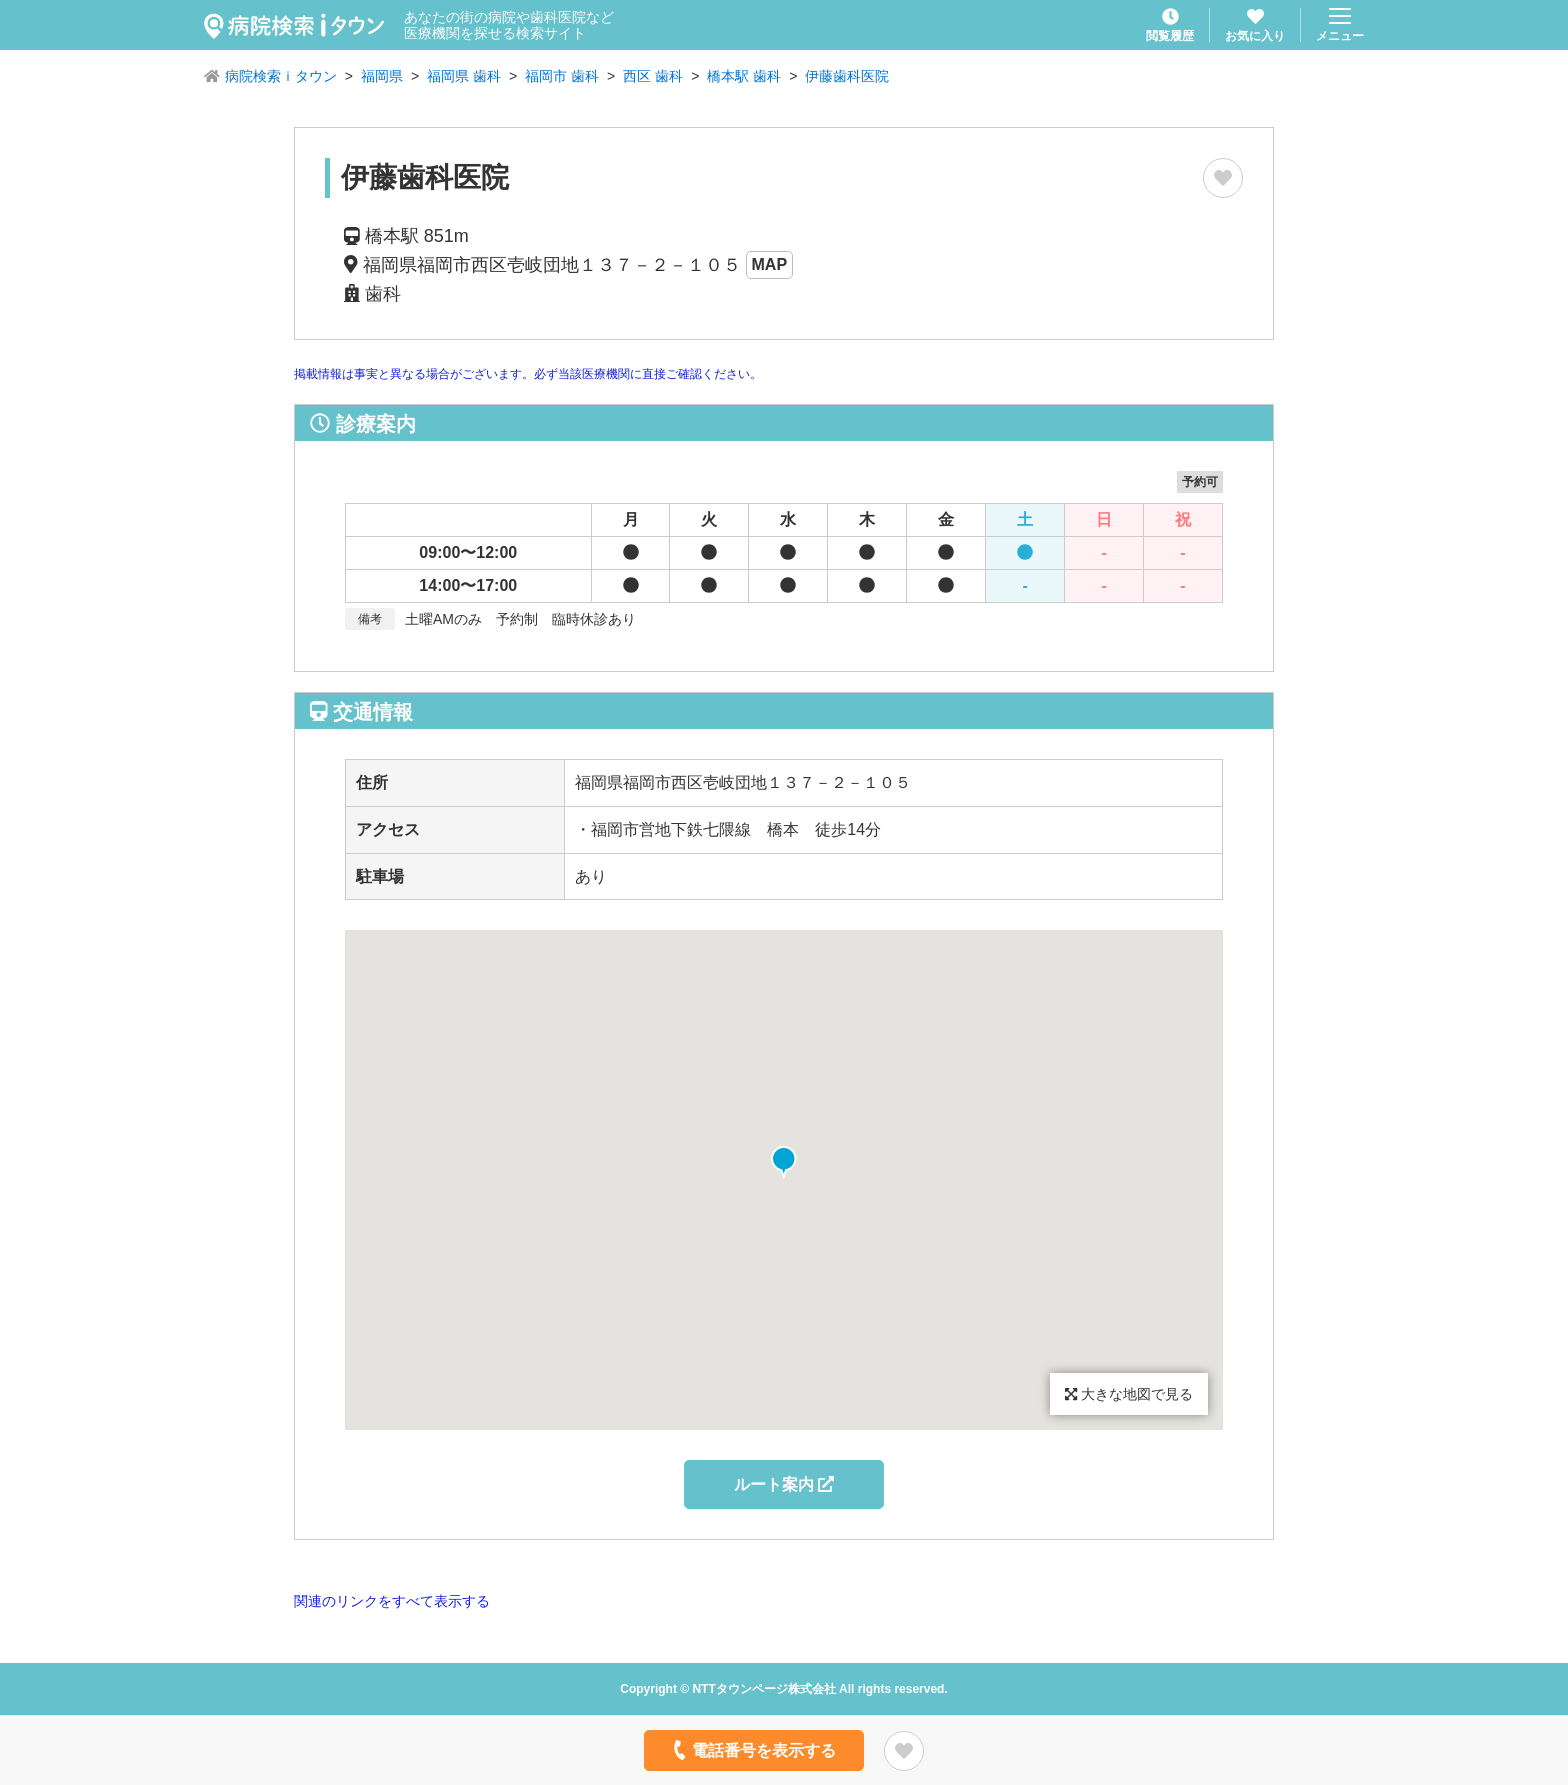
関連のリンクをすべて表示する (392, 1601)
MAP (770, 264)
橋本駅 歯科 (744, 76)
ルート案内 (784, 1484)
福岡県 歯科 (464, 76)
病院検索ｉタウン (281, 76)
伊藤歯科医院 (847, 76)
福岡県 (382, 76)
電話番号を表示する (752, 1750)
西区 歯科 (653, 76)
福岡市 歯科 (562, 76)
